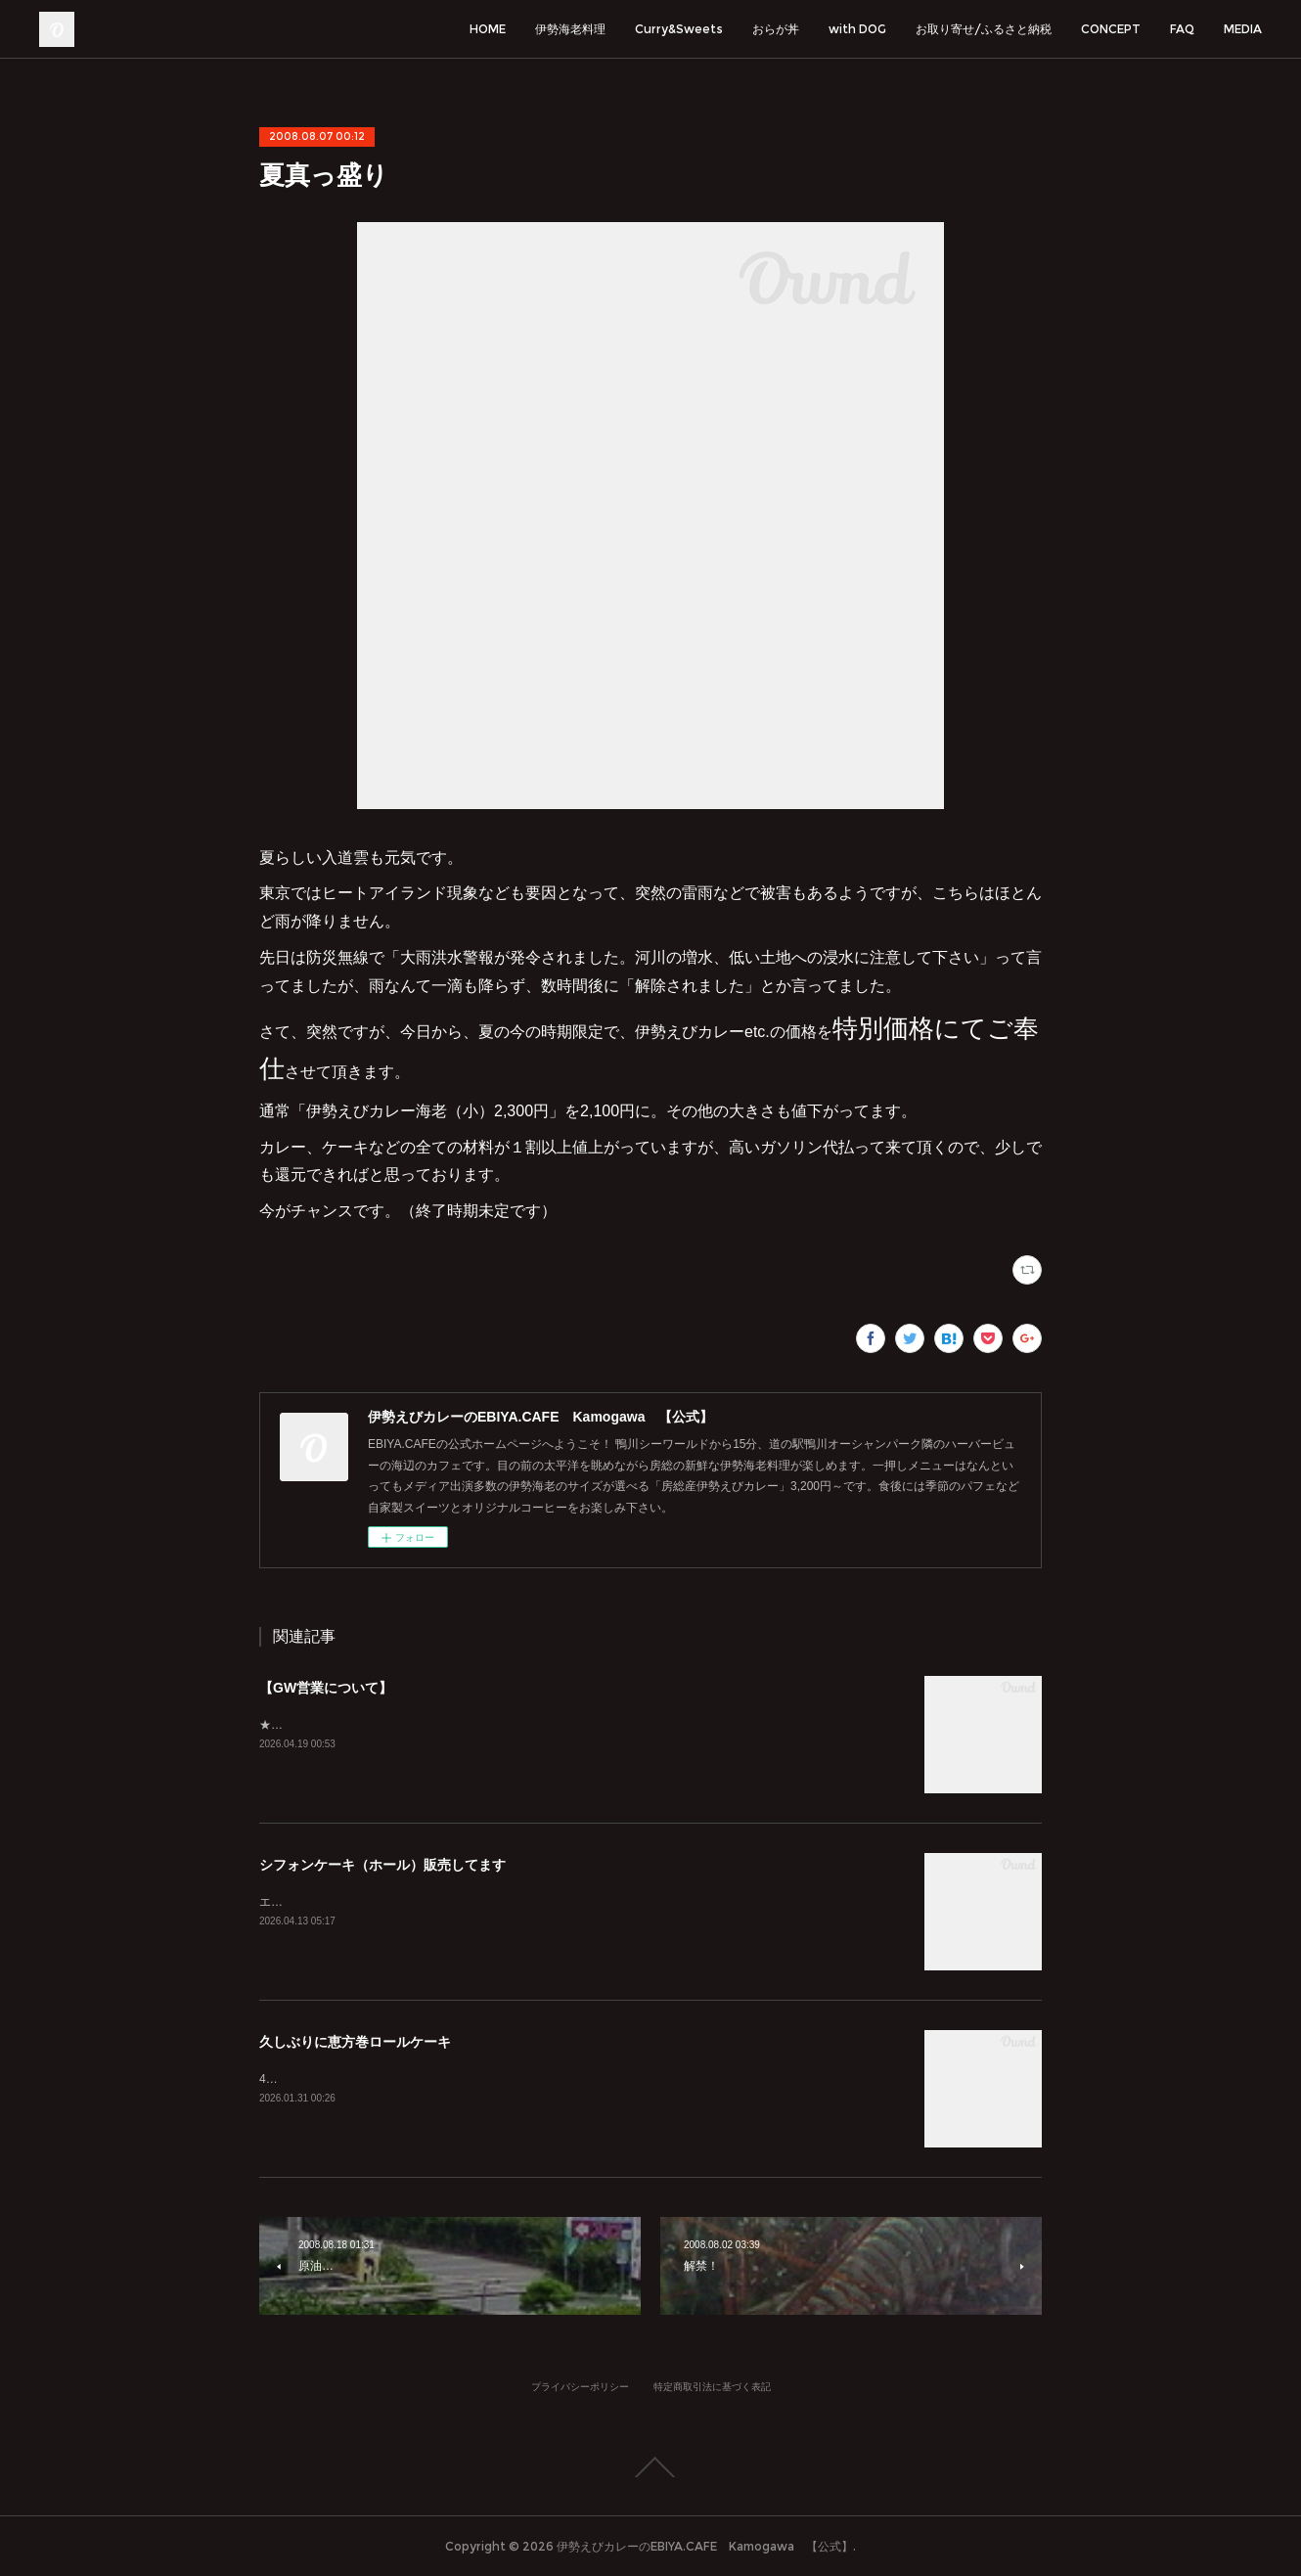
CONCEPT (1111, 29)
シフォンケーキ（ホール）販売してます (382, 1865)
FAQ (1182, 29)
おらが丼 (775, 29)
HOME (488, 29)
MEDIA (1243, 29)
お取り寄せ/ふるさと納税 (984, 29)
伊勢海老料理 (570, 29)
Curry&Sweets (679, 29)
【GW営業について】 (325, 1687)
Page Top (650, 2467)
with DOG (857, 29)
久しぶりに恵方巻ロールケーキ (355, 2042)
